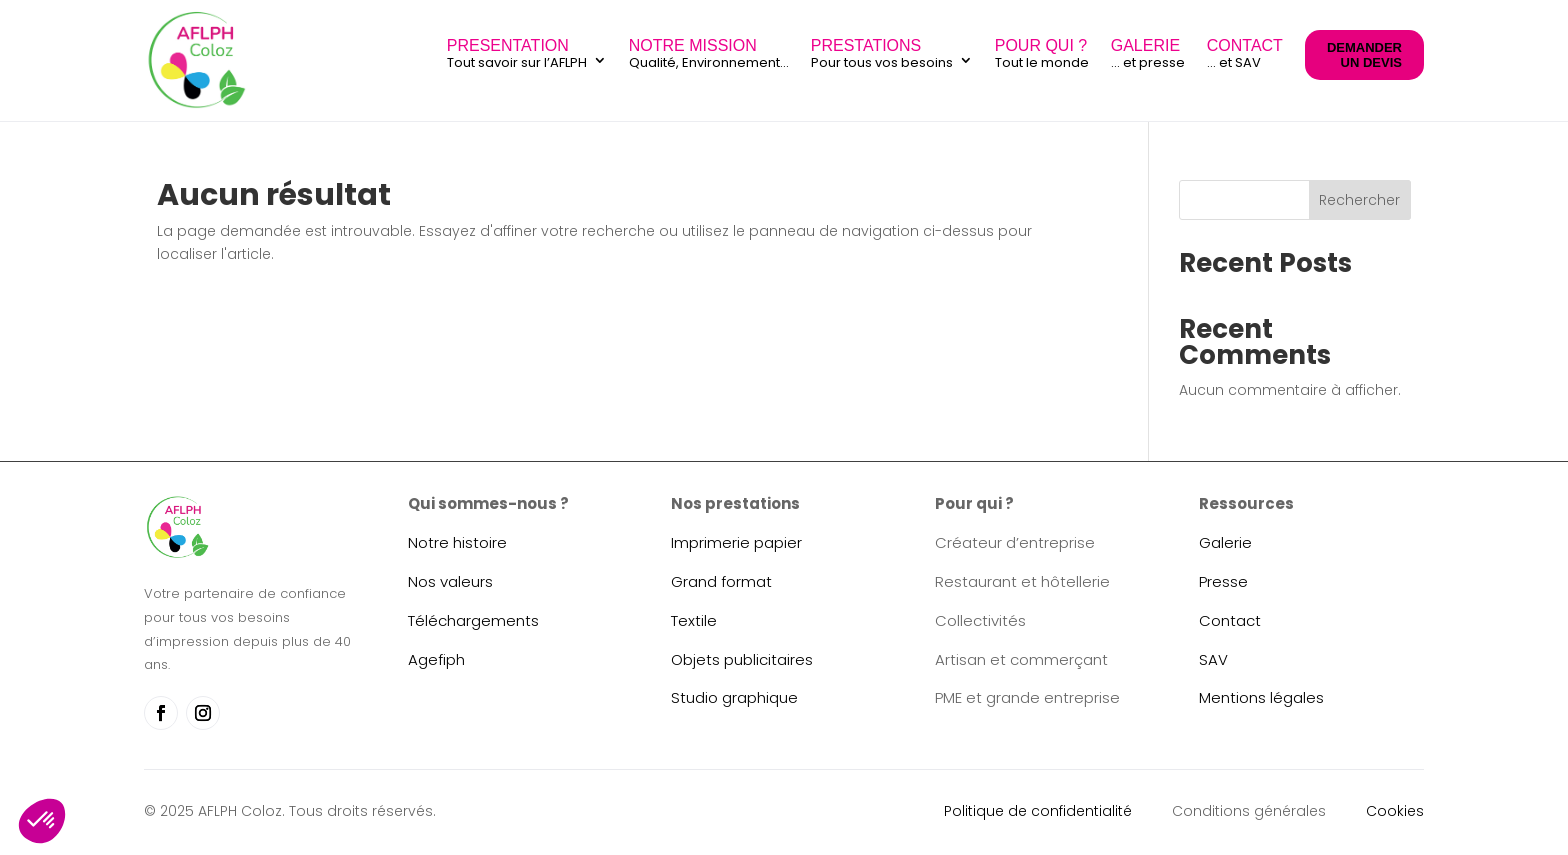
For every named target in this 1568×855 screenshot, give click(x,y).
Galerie (1225, 542)
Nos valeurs (450, 581)
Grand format (721, 581)
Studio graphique (734, 697)
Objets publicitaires (742, 659)
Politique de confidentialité (1038, 811)
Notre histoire (457, 542)
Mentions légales (1261, 697)
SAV (1213, 659)
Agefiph (436, 659)
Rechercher (1359, 200)
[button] (42, 821)
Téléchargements (473, 620)
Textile (694, 620)
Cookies (1395, 811)
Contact (1230, 620)
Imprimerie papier (736, 542)
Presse (1223, 581)
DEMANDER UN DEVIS (1364, 55)
